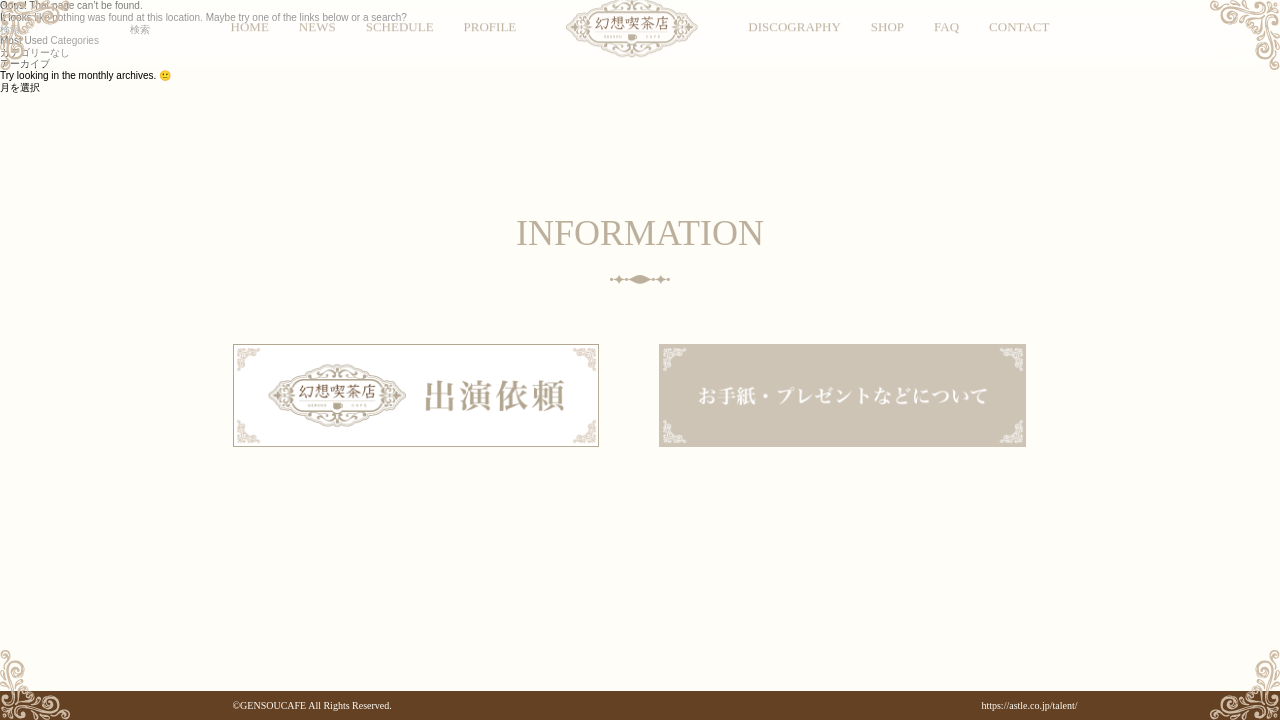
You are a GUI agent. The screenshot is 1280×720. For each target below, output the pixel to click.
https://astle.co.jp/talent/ (1029, 705)
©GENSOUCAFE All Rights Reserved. (312, 705)
